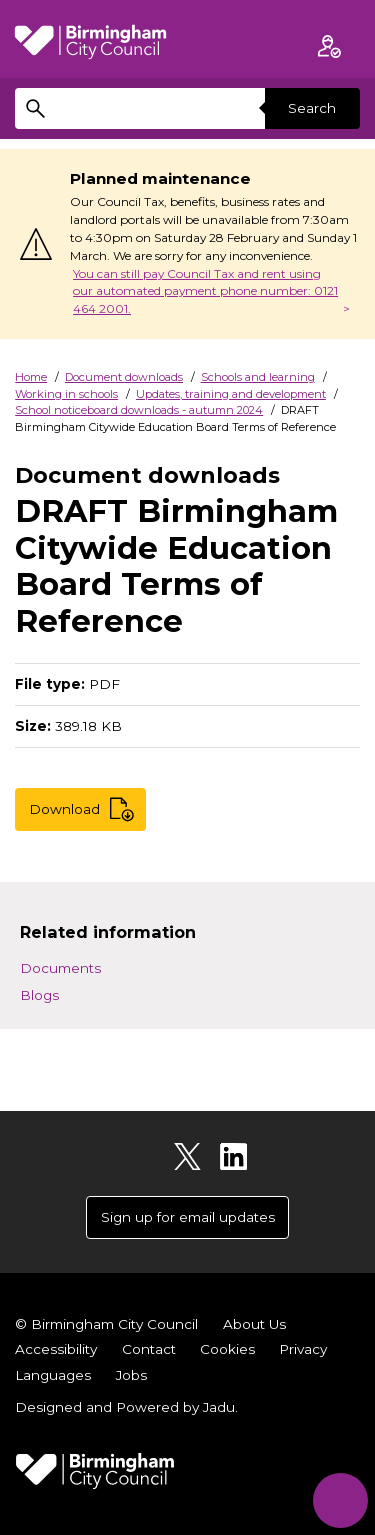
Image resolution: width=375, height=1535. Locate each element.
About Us (254, 1324)
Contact (149, 1349)
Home (31, 377)
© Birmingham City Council (106, 1324)
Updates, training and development (231, 394)
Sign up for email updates (188, 1217)
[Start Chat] (340, 1500)
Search (312, 108)
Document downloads (124, 377)
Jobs (131, 1375)
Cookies (227, 1349)
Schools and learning (258, 377)
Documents (60, 968)
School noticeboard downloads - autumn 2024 (139, 410)
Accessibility (56, 1349)
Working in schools (66, 394)
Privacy (303, 1349)
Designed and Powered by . (126, 1407)
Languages (53, 1375)
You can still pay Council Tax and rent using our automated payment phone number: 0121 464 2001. (205, 291)
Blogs (39, 995)
